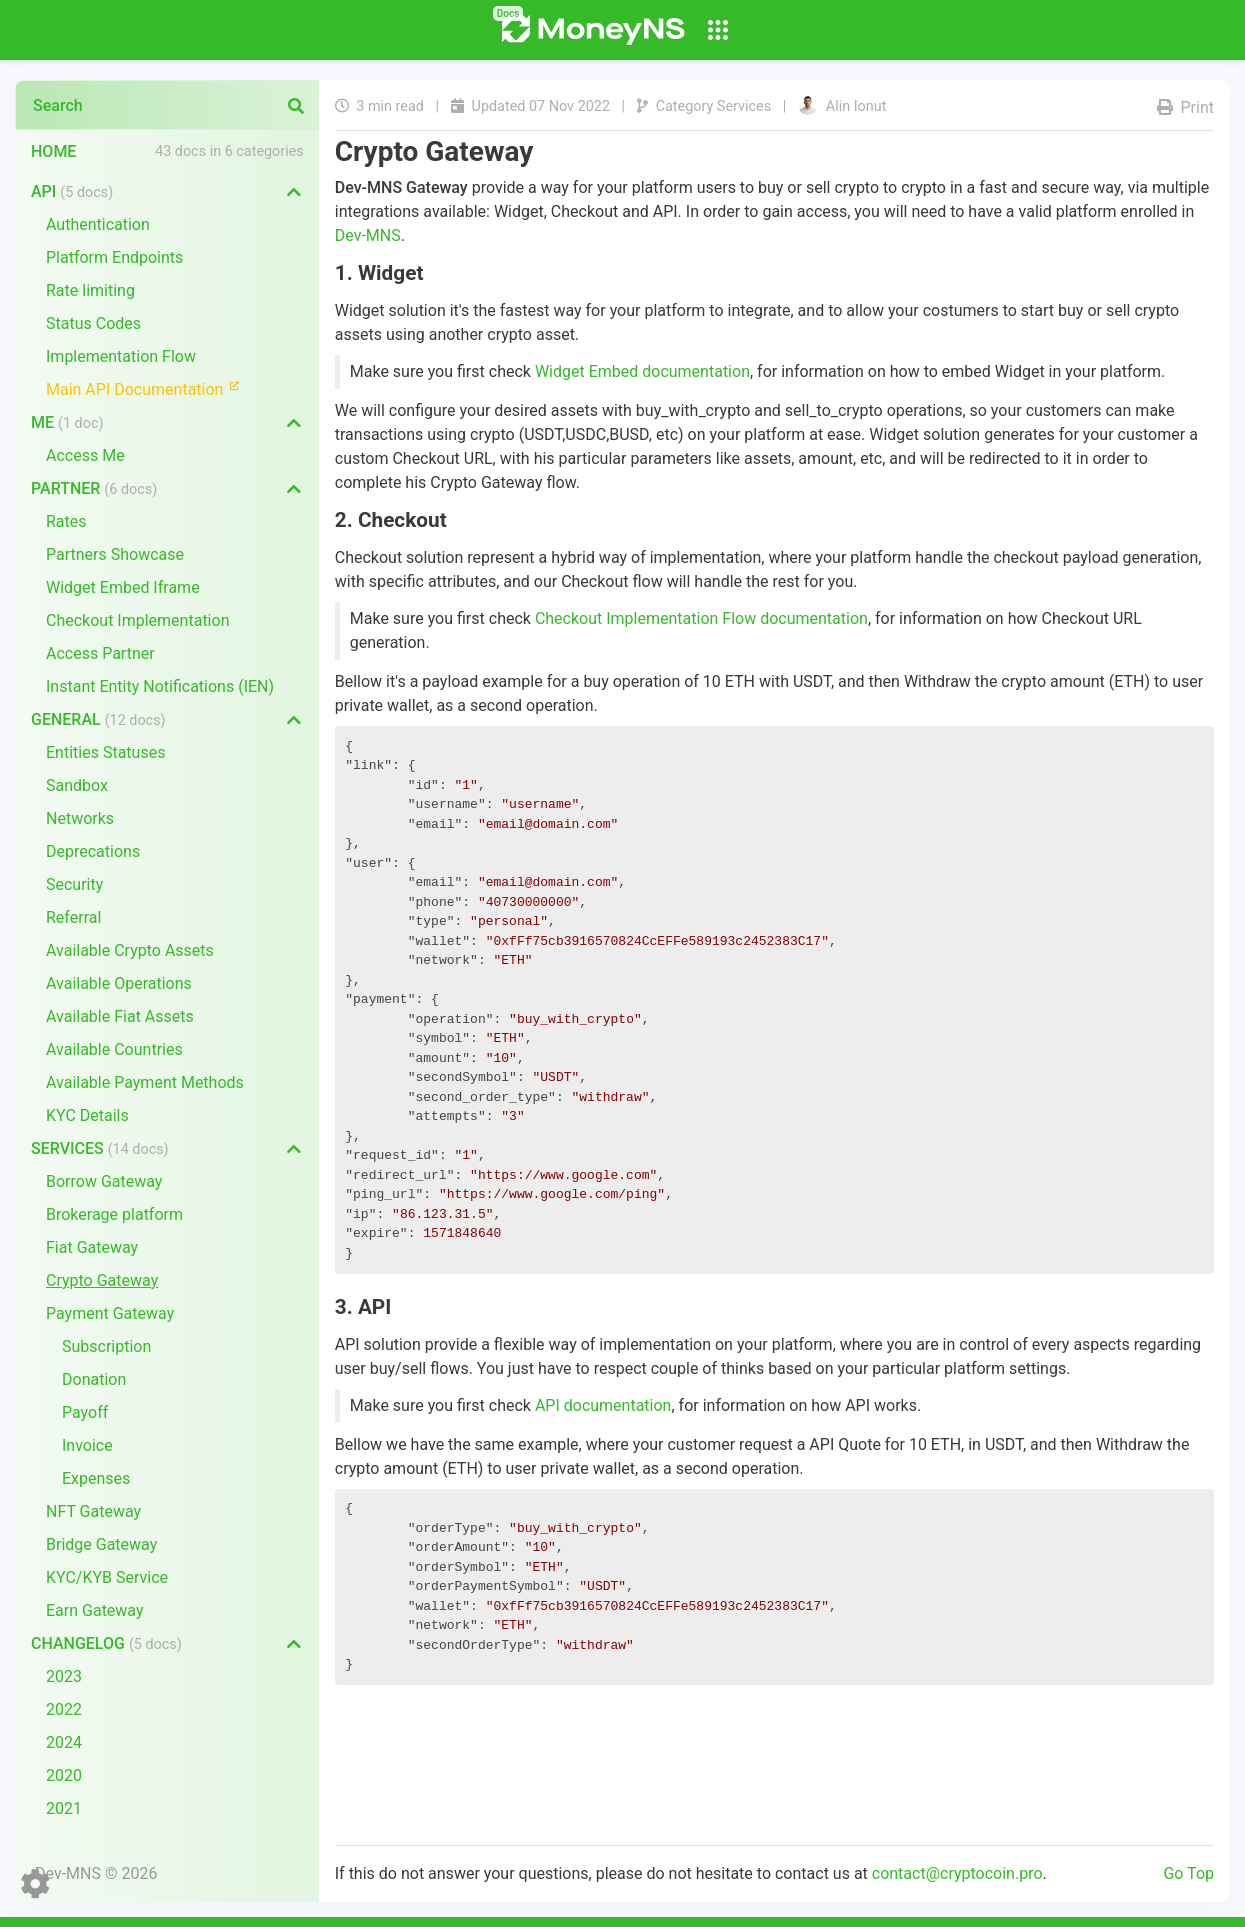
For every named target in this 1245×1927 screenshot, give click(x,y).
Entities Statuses (105, 752)
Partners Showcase (115, 554)
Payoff (85, 1412)
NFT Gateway (93, 1511)
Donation (94, 1379)
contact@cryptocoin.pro (957, 1873)
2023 (64, 1676)
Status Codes (93, 323)
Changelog (106, 1643)
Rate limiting (90, 290)
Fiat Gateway (92, 1247)
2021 (64, 1808)
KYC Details (87, 1115)
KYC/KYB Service (107, 1577)
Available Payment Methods (145, 1082)
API (72, 191)
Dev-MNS (368, 235)
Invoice (87, 1445)
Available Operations (119, 983)
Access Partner (100, 653)
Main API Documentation (151, 388)
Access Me (85, 455)
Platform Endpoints (114, 257)
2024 (64, 1742)
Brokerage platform (114, 1214)
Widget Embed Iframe (123, 587)
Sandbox (77, 785)
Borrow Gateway (104, 1181)
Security (74, 884)
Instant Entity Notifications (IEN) (160, 686)
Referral (73, 917)
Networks (80, 818)
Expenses (96, 1478)
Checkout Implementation (137, 620)
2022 (64, 1709)
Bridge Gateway (101, 1544)
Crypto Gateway (102, 1280)
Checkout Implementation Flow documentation (701, 618)
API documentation (603, 1405)
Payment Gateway (110, 1313)
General (98, 719)
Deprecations (93, 851)
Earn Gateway (95, 1610)
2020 (64, 1775)
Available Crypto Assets (130, 950)
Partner (94, 488)
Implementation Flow (121, 356)
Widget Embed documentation (642, 371)
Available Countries (114, 1049)
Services (100, 1148)
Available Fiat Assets (120, 1016)
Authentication (98, 224)
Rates (66, 521)
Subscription (106, 1346)
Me (67, 422)
